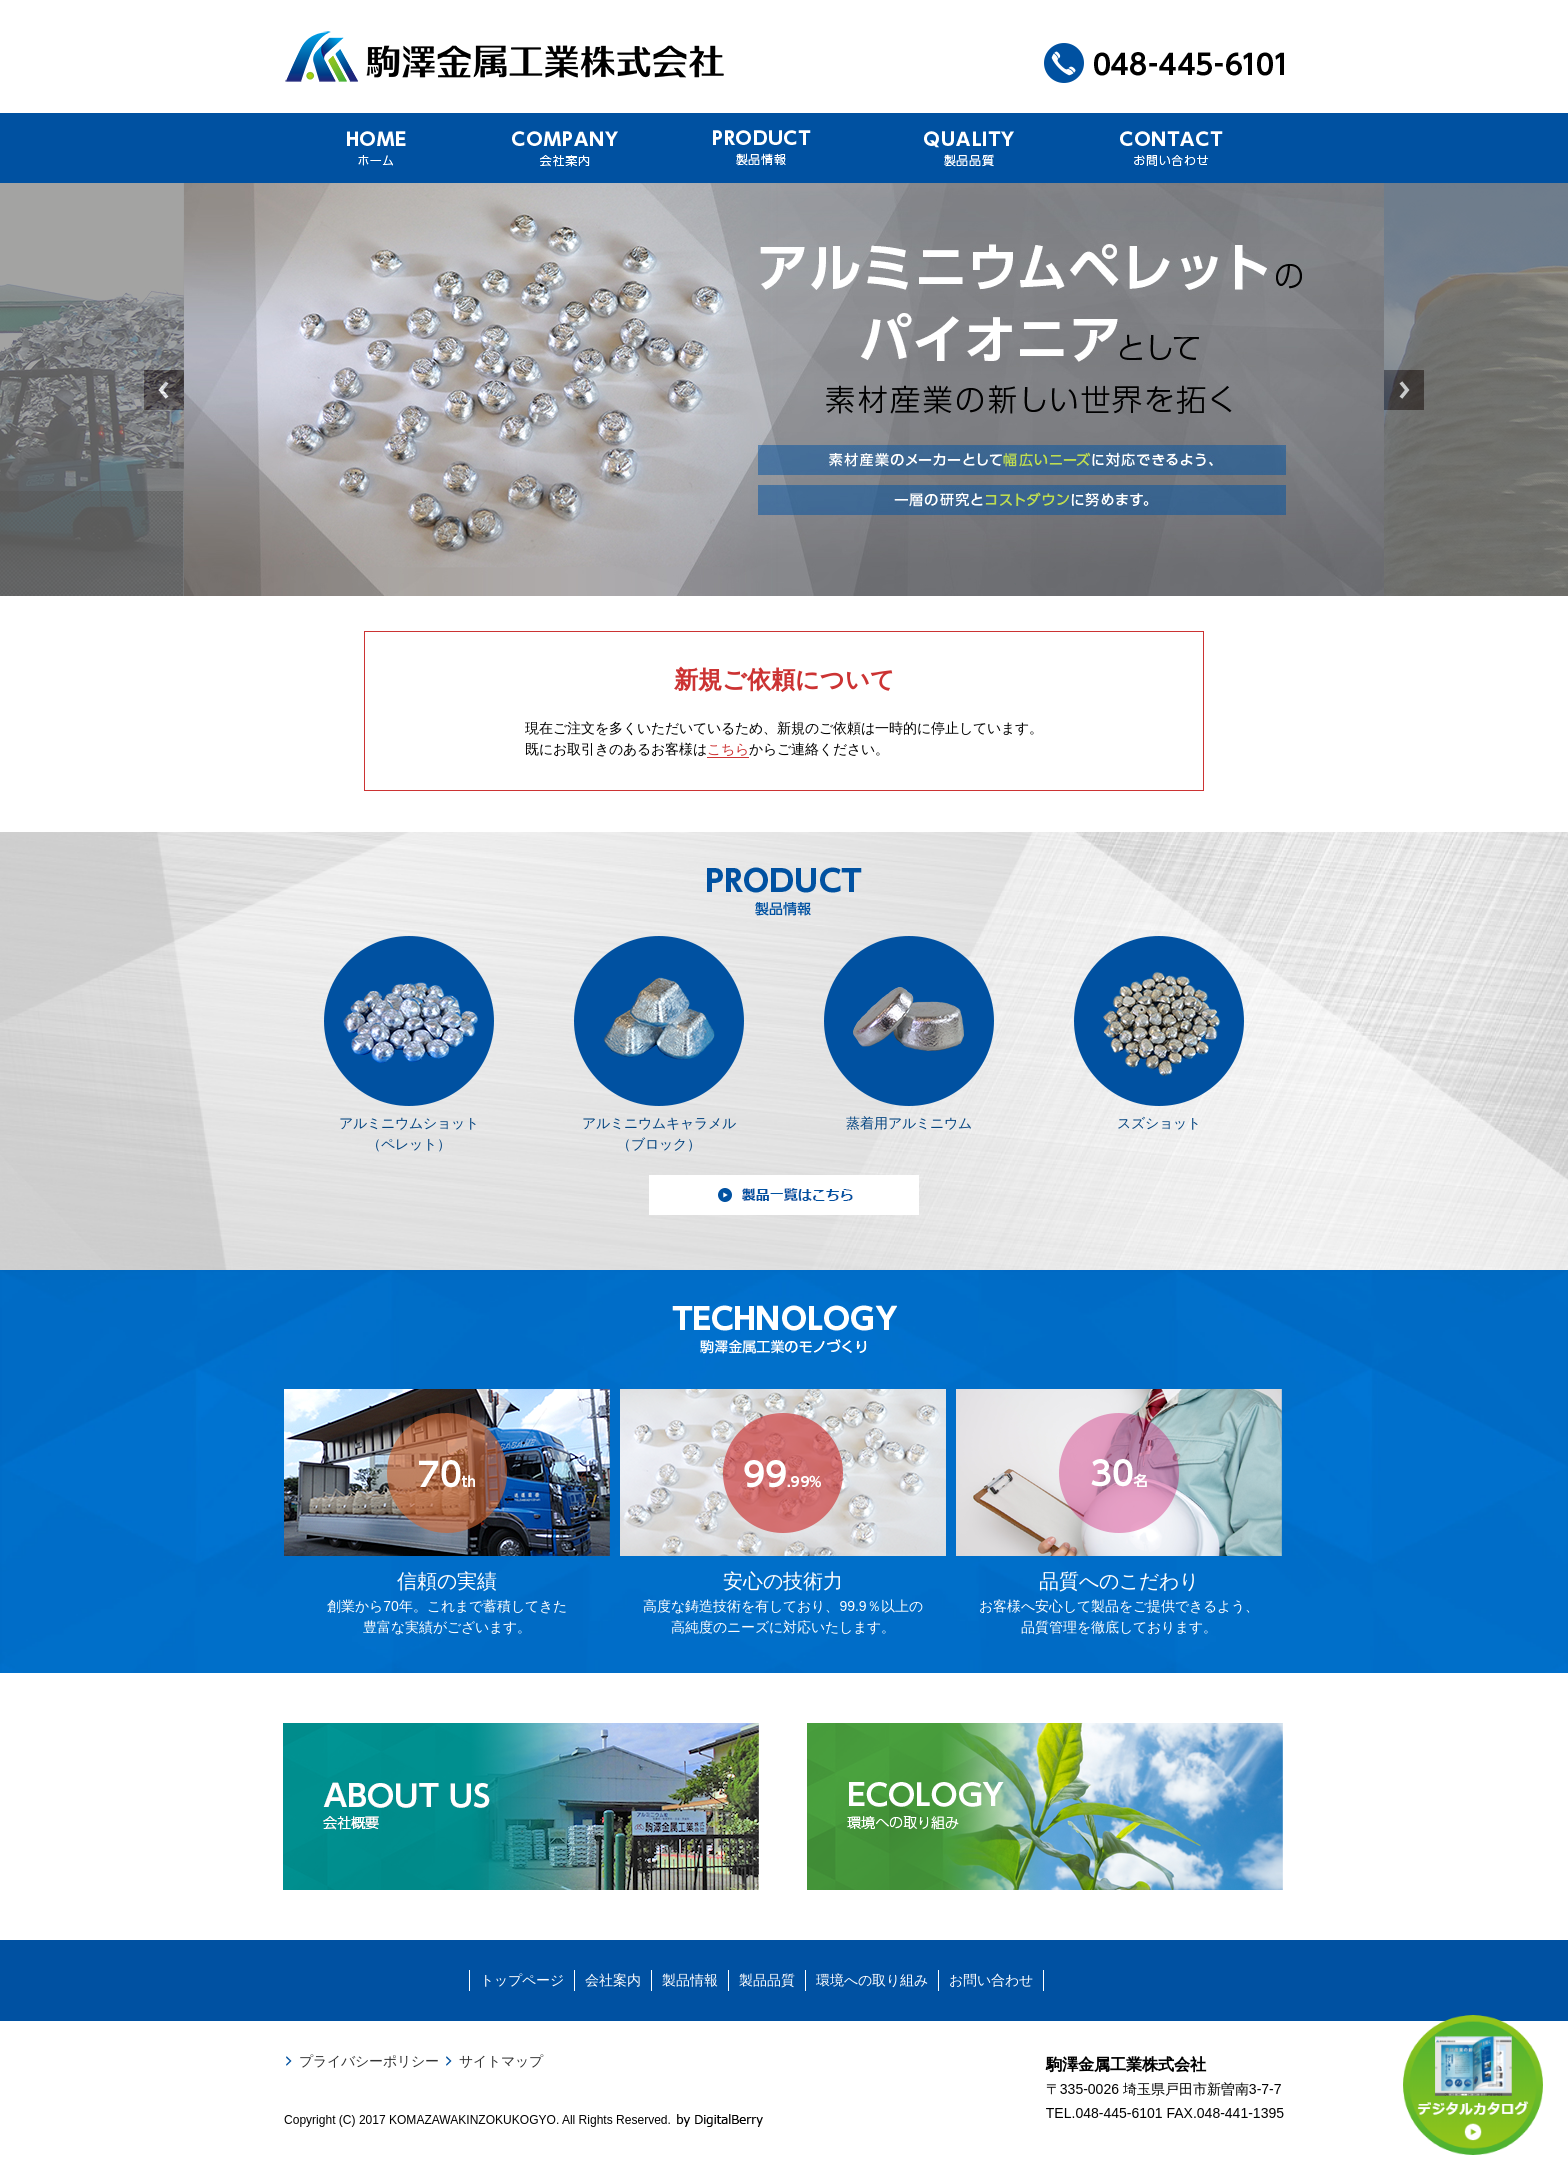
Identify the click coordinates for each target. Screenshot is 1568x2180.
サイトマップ (501, 2061)
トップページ (522, 1980)
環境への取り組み (872, 1980)
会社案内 (613, 1980)
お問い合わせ (991, 1980)
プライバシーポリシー (369, 2061)
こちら (728, 749)
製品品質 (767, 1980)
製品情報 (690, 1980)
